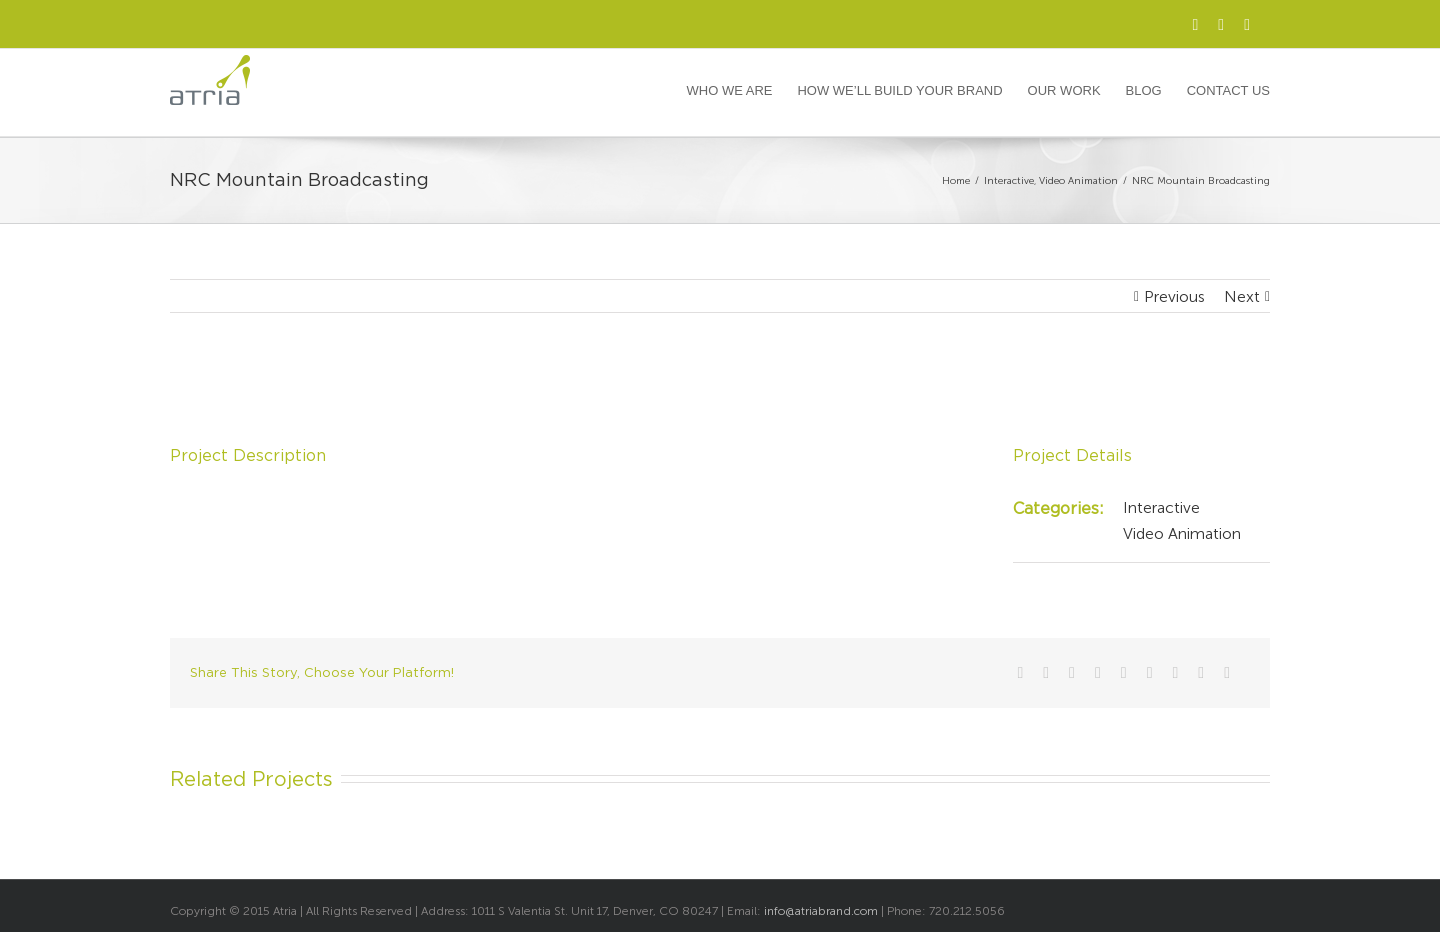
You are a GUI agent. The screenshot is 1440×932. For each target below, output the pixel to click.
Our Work (1064, 90)
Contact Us (1228, 90)
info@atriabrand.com (821, 911)
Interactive (1161, 507)
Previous (1174, 296)
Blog (1144, 90)
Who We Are (730, 90)
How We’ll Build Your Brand (899, 90)
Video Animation (1182, 533)
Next (1242, 296)
